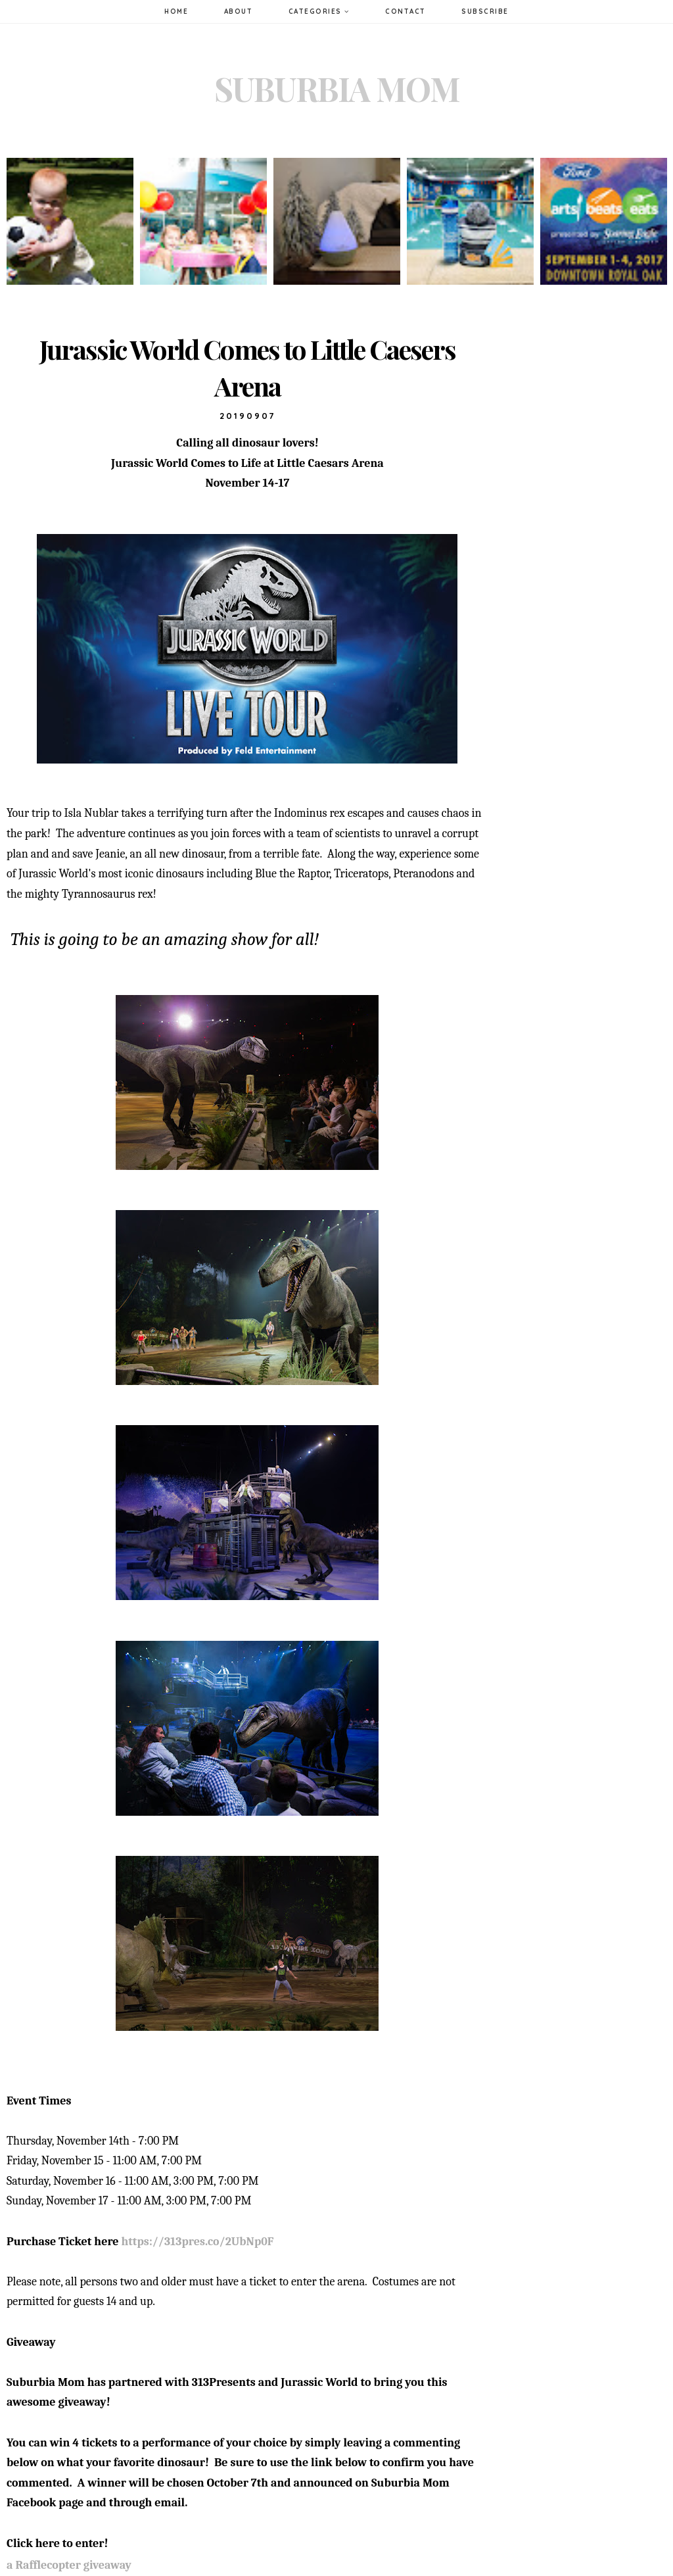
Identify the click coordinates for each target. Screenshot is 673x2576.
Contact (405, 11)
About (238, 11)
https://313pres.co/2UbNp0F (197, 2241)
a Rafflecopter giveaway (69, 2565)
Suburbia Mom (336, 88)
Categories (319, 11)
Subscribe (485, 11)
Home (176, 11)
